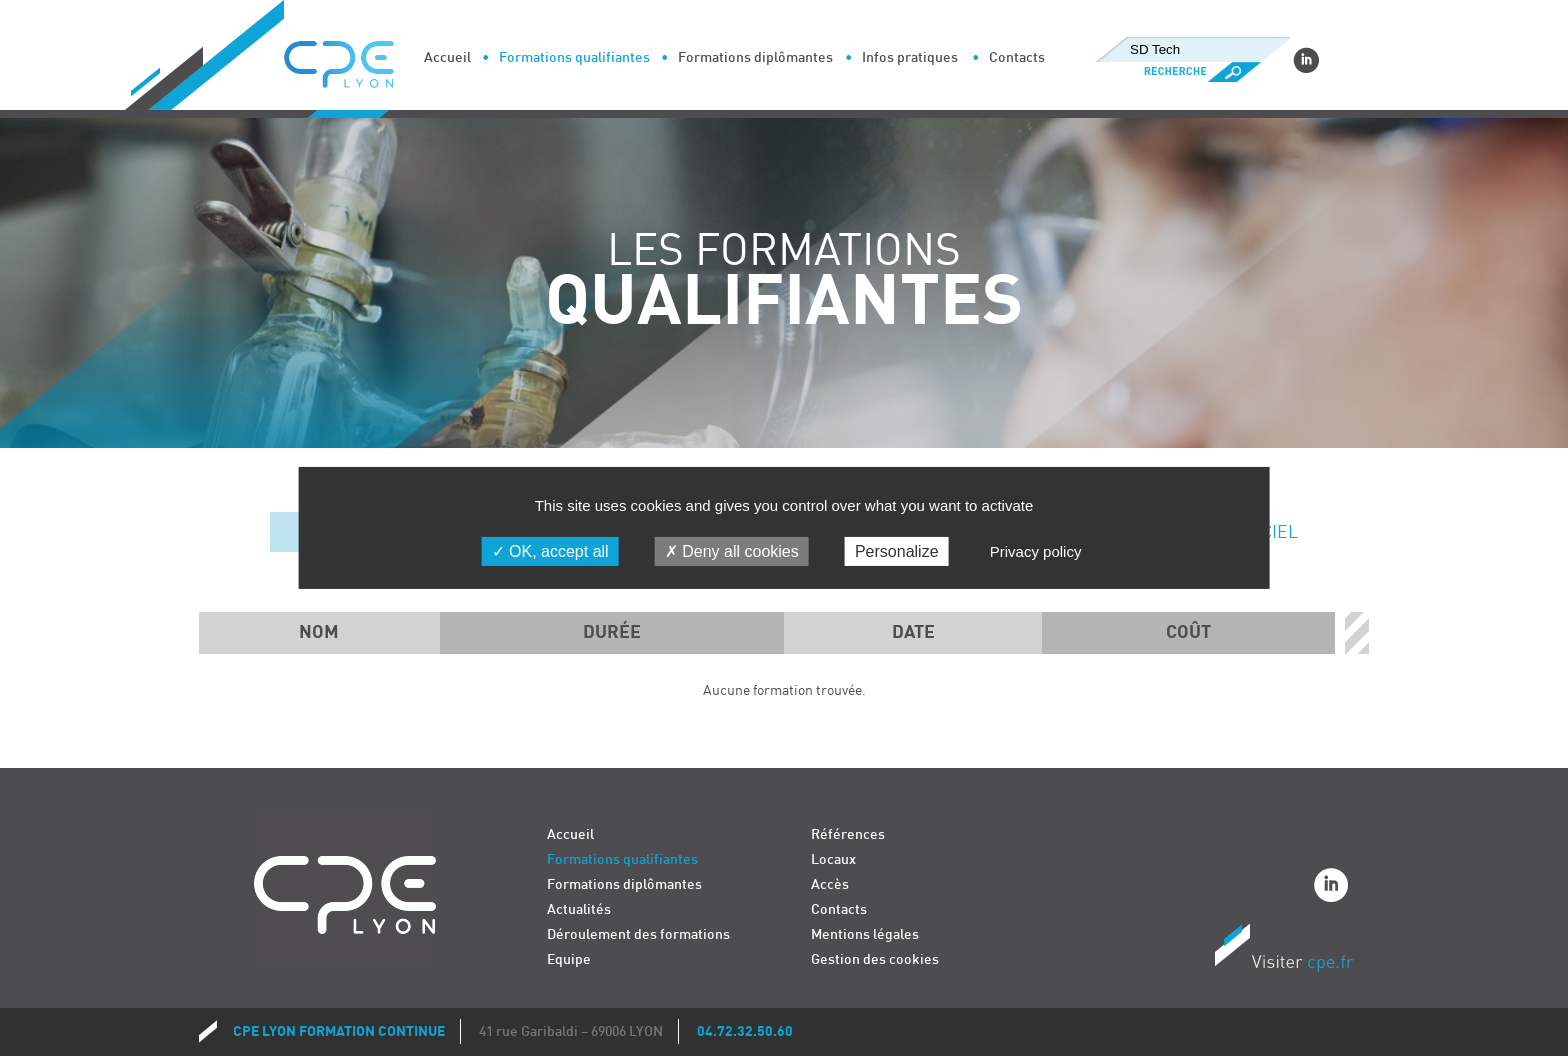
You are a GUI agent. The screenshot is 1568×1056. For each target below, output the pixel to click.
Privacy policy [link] (1036, 551)
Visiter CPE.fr (1284, 951)
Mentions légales (865, 934)
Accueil (447, 57)
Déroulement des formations (638, 934)
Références (848, 834)
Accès (830, 884)
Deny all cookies (732, 551)
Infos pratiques (910, 57)
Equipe (569, 959)
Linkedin (1306, 60)
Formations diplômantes (755, 57)
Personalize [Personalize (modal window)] (897, 551)
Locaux (833, 859)
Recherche (1192, 72)
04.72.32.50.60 (745, 1031)
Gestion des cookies (875, 959)
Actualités (579, 909)
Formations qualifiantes (574, 57)
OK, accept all (550, 551)
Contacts (1017, 57)
